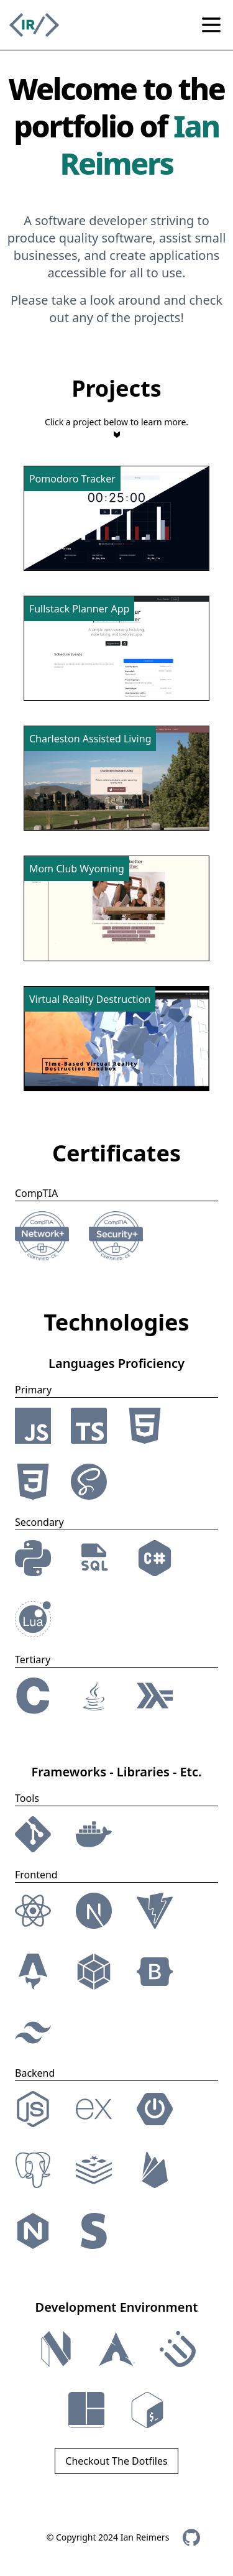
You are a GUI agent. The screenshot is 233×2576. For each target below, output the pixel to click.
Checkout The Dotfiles (116, 2461)
